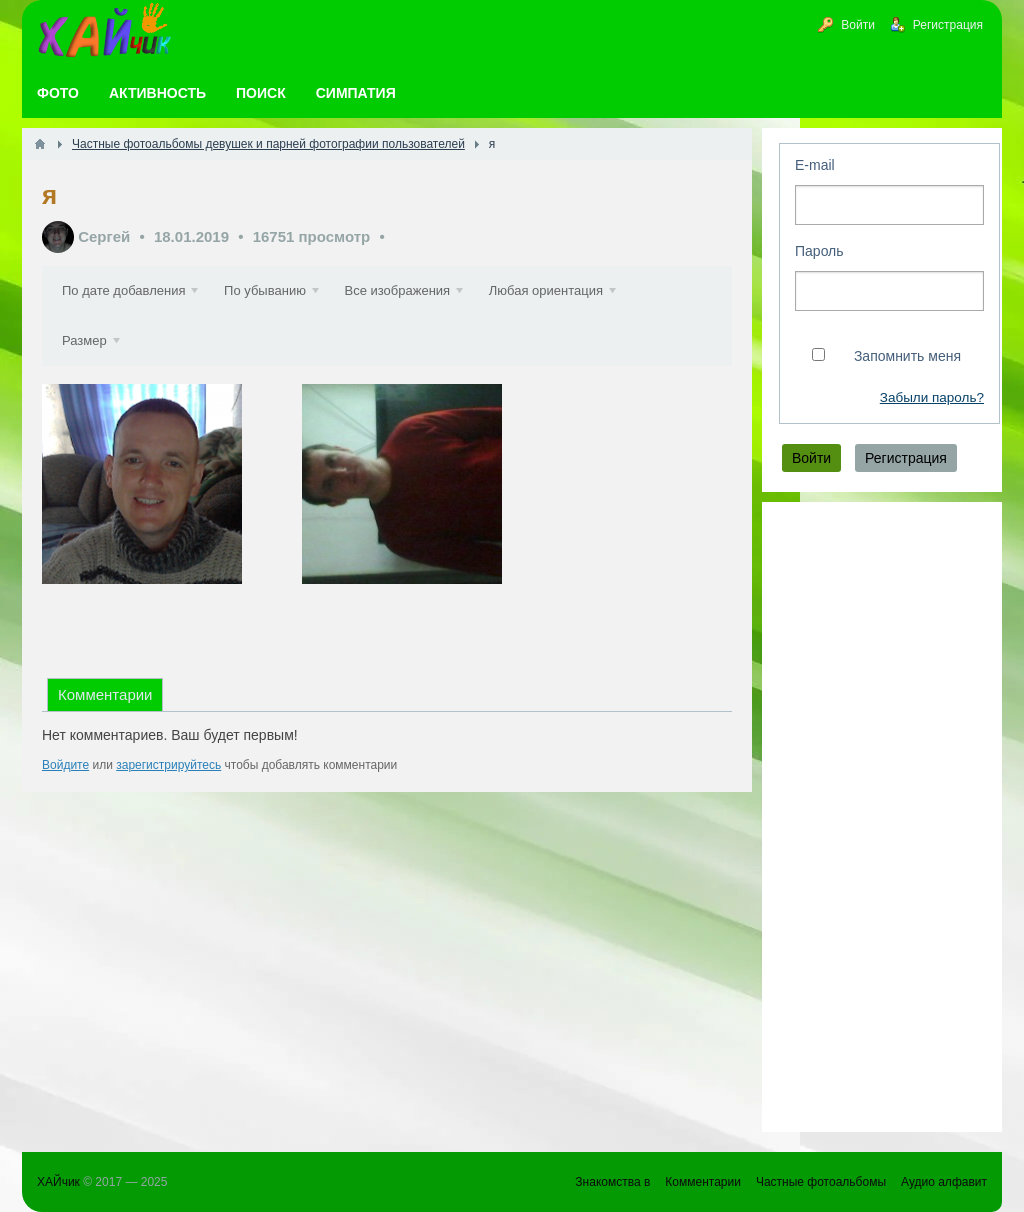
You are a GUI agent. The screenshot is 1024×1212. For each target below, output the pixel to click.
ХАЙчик (58, 1182)
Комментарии (105, 694)
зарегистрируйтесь (168, 765)
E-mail (815, 165)
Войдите (65, 765)
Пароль (819, 251)
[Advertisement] (882, 817)
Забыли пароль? (932, 397)
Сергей (104, 236)
